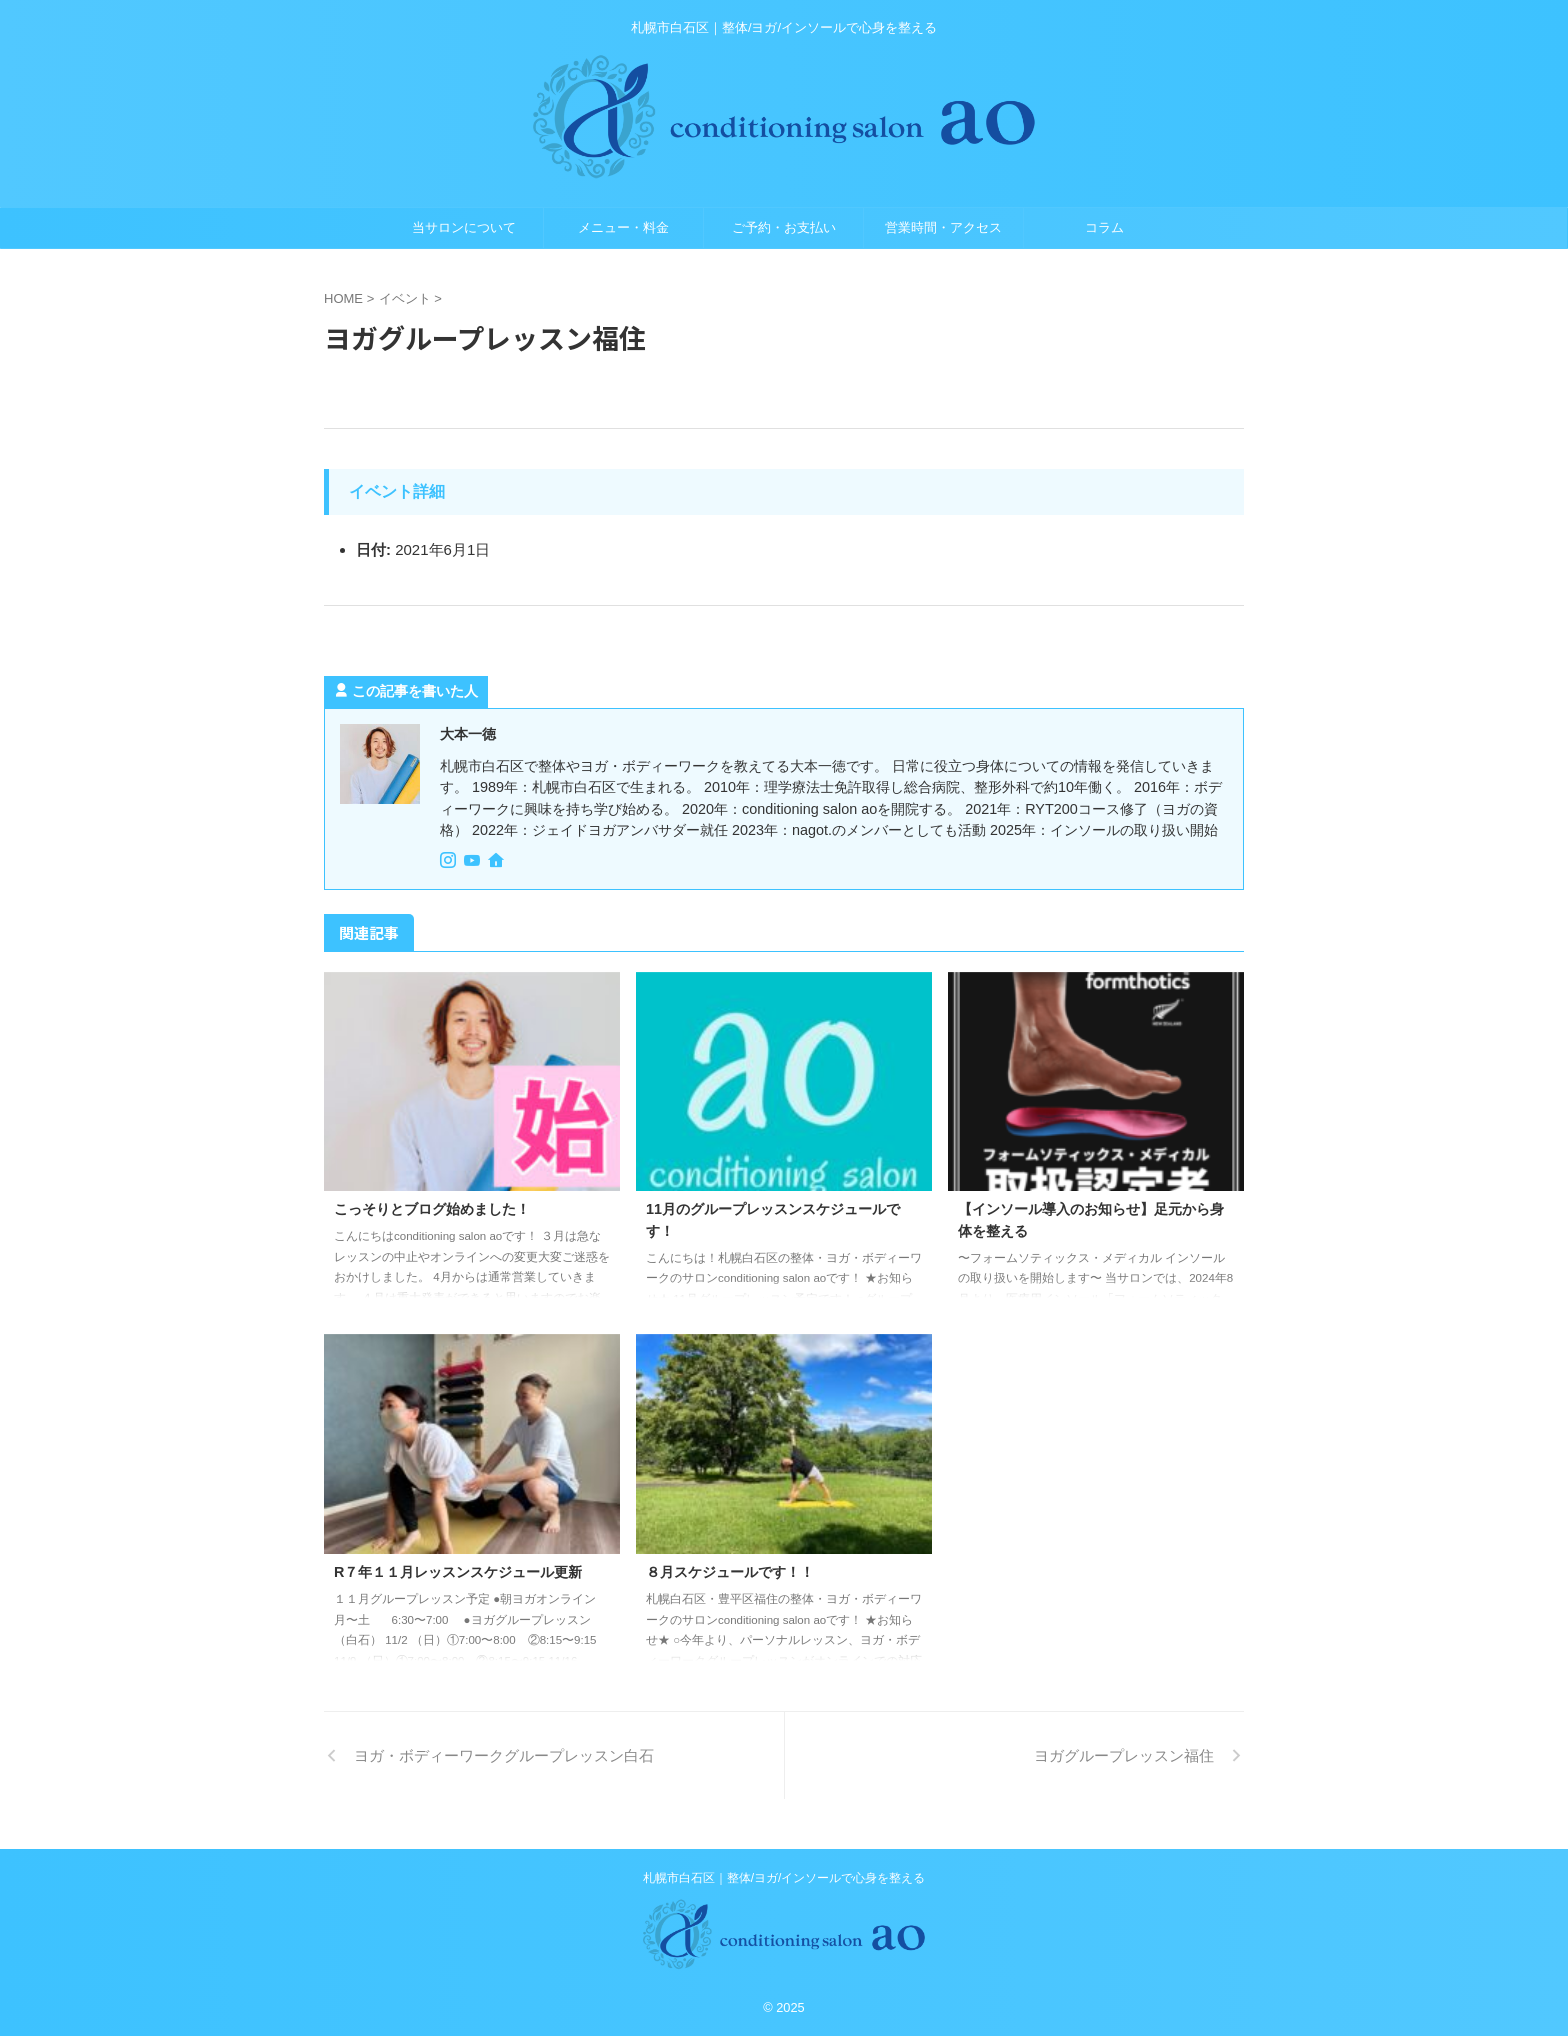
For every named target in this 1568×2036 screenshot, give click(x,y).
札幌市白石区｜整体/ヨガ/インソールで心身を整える (784, 1878)
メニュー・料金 (623, 227)
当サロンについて (464, 227)
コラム (1104, 227)
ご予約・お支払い (784, 227)
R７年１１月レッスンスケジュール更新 (458, 1572)
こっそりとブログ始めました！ (432, 1209)
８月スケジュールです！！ (730, 1572)
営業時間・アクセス (943, 227)
